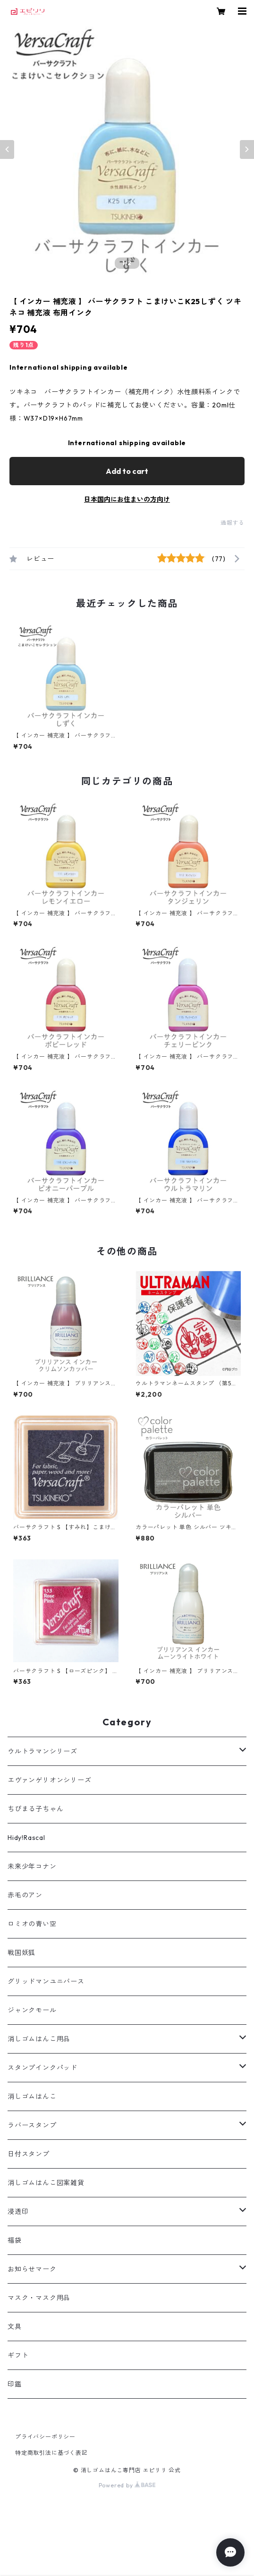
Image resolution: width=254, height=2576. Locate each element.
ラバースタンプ (32, 2125)
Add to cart (127, 471)
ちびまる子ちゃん (35, 1809)
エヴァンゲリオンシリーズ (50, 1780)
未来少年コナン (32, 1866)
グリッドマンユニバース (46, 1981)
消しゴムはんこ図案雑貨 (46, 2182)
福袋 (15, 2240)
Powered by (127, 2485)
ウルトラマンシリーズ (42, 1751)
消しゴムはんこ (32, 2096)
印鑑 (15, 2384)
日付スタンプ (29, 2154)
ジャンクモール (32, 2010)
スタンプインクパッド (42, 2067)
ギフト (18, 2355)
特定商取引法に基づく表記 (51, 2452)
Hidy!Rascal (26, 1837)
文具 (15, 2326)
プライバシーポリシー (45, 2436)
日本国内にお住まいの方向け (127, 499)
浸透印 (18, 2211)
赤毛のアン (25, 1895)
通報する (232, 522)
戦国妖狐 (21, 1952)
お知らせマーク (32, 2269)
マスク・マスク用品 (39, 2298)
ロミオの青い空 (32, 1924)
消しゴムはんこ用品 (39, 2039)
